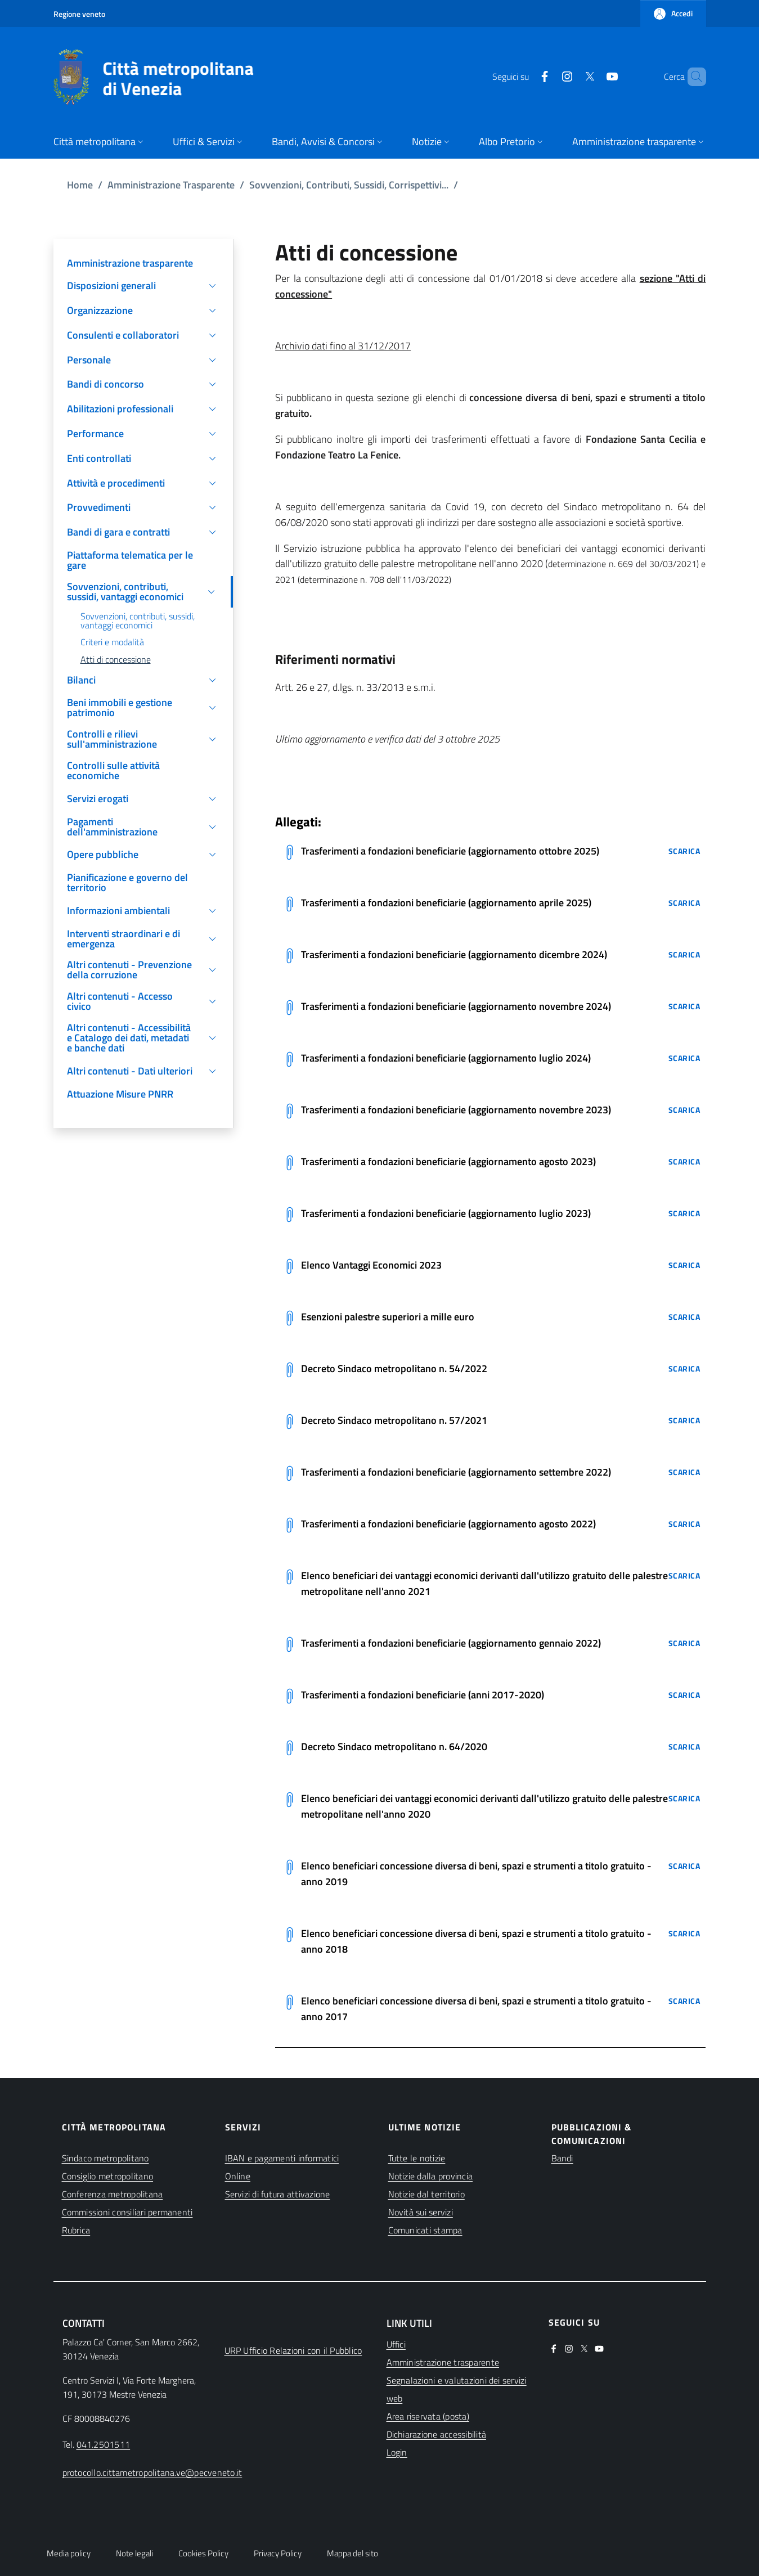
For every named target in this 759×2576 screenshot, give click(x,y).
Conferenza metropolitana (112, 2194)
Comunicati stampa (425, 2230)
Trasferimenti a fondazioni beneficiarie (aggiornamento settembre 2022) (456, 1472)
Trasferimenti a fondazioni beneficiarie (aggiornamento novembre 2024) (456, 1006)
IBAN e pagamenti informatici (282, 2158)
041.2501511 (104, 2444)
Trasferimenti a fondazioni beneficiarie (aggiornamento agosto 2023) (448, 1161)
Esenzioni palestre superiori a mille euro (387, 1316)
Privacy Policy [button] (278, 2553)
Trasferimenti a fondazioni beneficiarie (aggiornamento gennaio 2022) (451, 1643)
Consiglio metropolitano (108, 2176)
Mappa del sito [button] (352, 2553)
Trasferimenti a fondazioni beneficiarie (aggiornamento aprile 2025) (446, 902)
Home (80, 184)
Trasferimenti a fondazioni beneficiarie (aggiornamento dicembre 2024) (454, 954)
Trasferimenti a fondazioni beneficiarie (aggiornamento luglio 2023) (446, 1213)
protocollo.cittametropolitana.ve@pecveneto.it (152, 2472)
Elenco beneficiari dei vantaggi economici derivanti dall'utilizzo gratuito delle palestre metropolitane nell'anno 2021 (484, 1583)
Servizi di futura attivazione (277, 2194)
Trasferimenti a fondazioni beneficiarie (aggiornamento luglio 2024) (446, 1058)
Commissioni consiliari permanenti (127, 2212)
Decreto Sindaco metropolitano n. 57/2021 (394, 1420)
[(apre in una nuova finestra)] (525, 76)
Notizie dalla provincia (430, 2176)
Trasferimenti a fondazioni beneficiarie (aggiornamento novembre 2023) (456, 1109)
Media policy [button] (69, 2553)
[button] (673, 13)
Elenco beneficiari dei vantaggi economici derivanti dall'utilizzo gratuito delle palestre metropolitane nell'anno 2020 (484, 1806)
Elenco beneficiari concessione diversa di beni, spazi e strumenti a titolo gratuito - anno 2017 (476, 2008)
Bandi (562, 2158)
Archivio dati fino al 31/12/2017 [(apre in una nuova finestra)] (343, 345)
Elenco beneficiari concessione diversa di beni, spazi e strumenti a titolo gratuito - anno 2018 (476, 1941)
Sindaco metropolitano (105, 2158)
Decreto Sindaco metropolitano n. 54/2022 (394, 1368)
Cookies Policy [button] (203, 2553)
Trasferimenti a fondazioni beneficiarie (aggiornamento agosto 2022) (448, 1523)
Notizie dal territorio (426, 2194)
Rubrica (76, 2230)
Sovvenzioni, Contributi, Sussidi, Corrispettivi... (348, 184)
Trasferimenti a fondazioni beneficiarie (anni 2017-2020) (422, 1694)
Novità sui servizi (420, 2212)
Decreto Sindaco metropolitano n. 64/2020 (394, 1746)
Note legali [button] (134, 2553)
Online (237, 2176)
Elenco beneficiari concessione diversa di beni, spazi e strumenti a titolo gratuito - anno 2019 (476, 1873)
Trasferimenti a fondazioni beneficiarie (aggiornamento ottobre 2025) (450, 850)
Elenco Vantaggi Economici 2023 (371, 1265)
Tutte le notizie (417, 2158)
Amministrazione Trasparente (171, 184)
